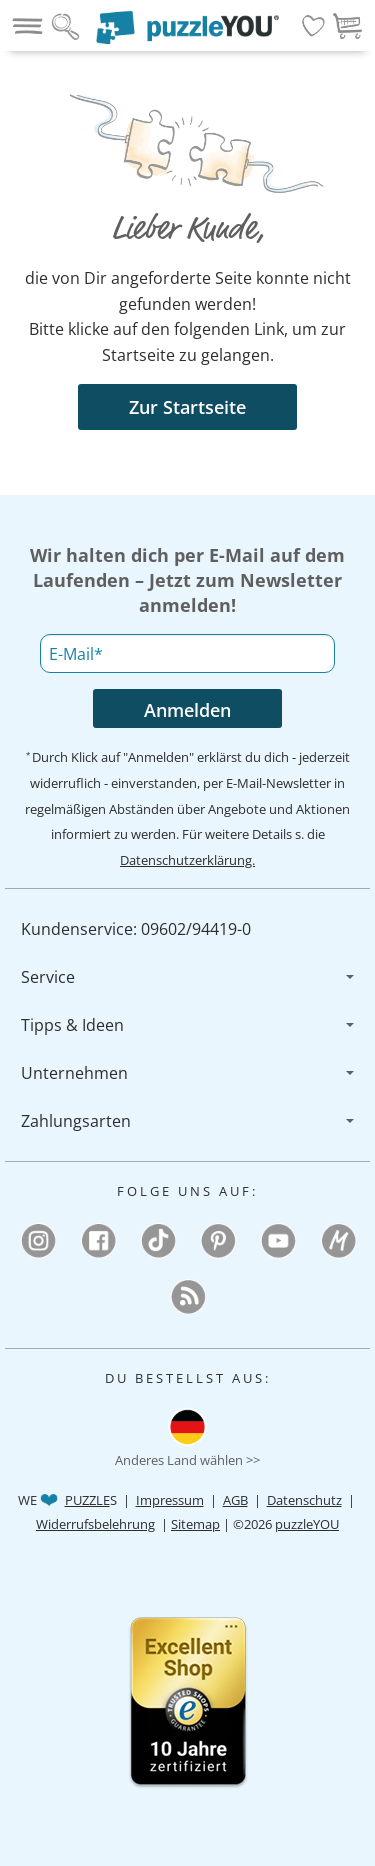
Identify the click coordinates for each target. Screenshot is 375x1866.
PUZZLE (87, 1500)
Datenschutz (304, 1500)
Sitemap (195, 1524)
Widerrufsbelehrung (95, 1524)
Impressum (170, 1500)
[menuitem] (187, 929)
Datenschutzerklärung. (187, 860)
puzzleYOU (307, 1524)
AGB (235, 1500)
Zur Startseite (187, 407)
